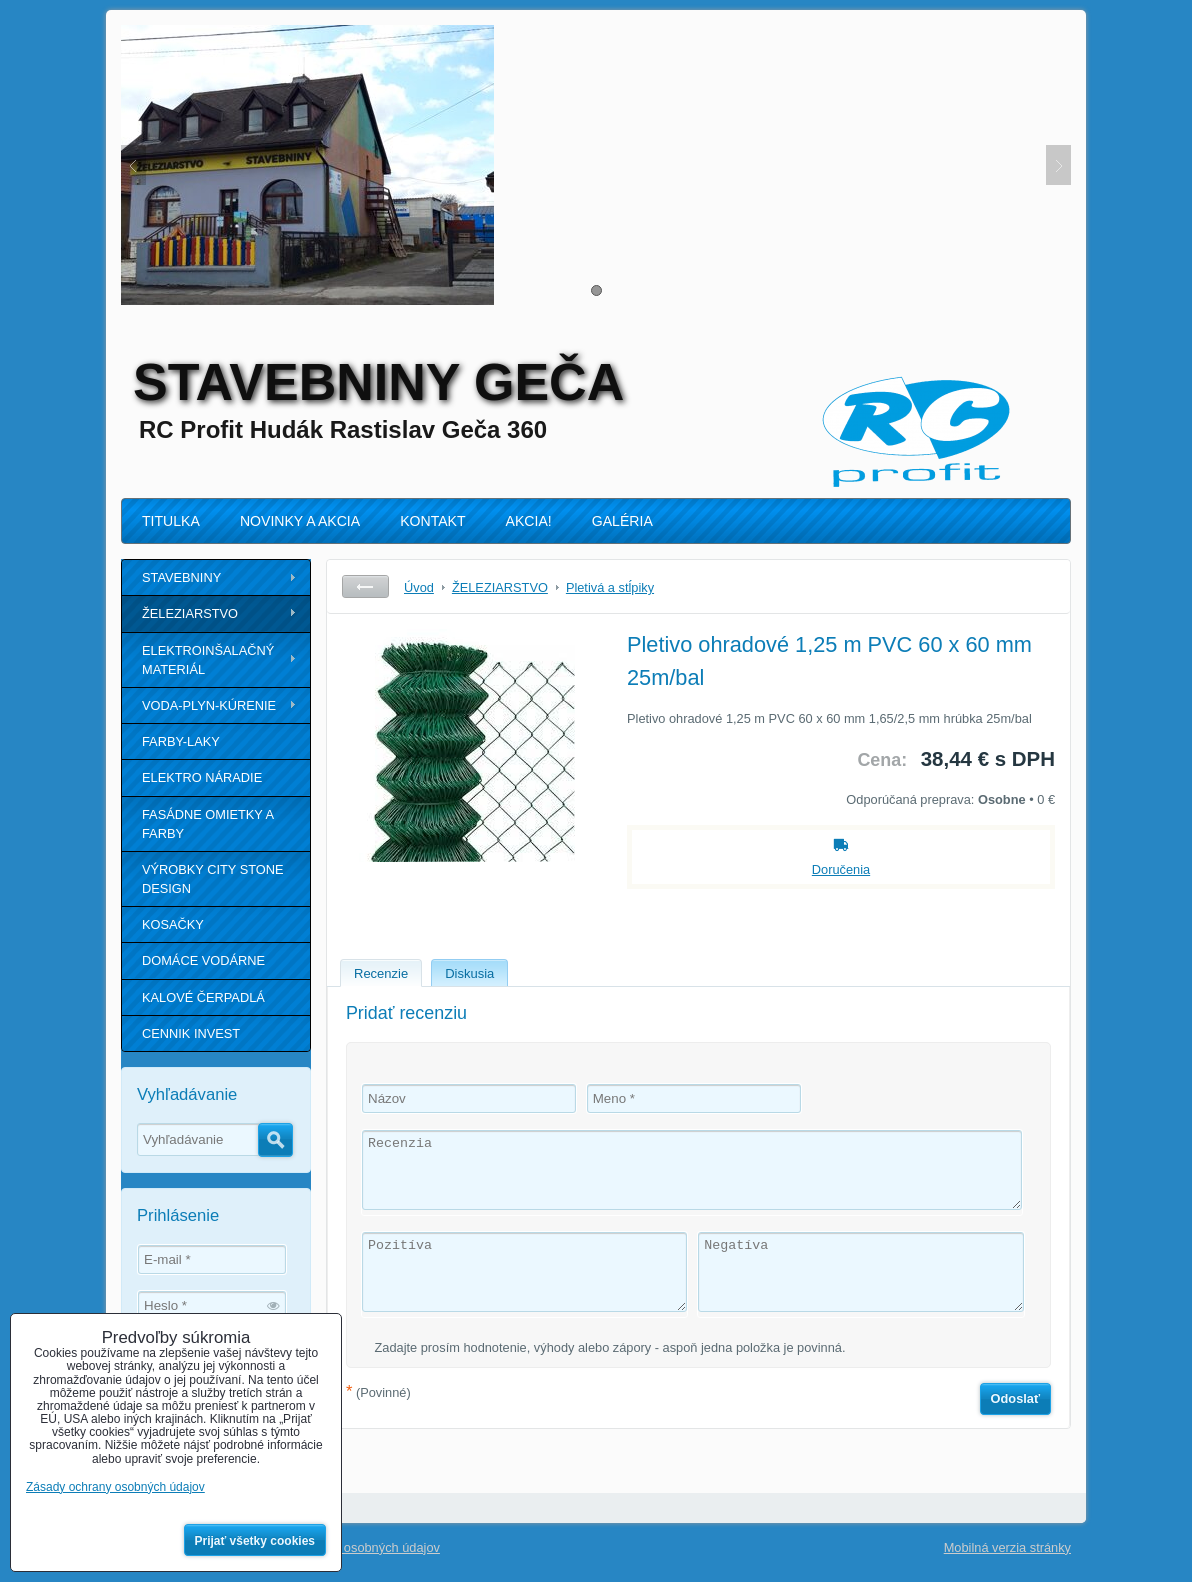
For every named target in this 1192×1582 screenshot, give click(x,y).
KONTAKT (432, 521)
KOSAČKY (173, 924)
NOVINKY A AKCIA (300, 521)
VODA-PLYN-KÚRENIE (209, 705)
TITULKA (171, 521)
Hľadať (275, 1140)
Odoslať (1016, 1398)
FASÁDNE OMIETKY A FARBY (208, 824)
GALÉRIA (622, 521)
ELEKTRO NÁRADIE (202, 777)
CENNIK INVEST (191, 1033)
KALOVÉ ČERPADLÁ (203, 997)
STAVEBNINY (181, 577)
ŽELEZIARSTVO (190, 613)
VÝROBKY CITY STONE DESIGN (213, 879)
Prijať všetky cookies (255, 1541)
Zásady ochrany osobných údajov (344, 1547)
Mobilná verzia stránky (1007, 1547)
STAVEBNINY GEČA (378, 382)
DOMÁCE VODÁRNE (203, 960)
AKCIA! (529, 521)
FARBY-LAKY (181, 741)
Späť (365, 586)
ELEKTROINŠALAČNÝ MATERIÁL (208, 660)
